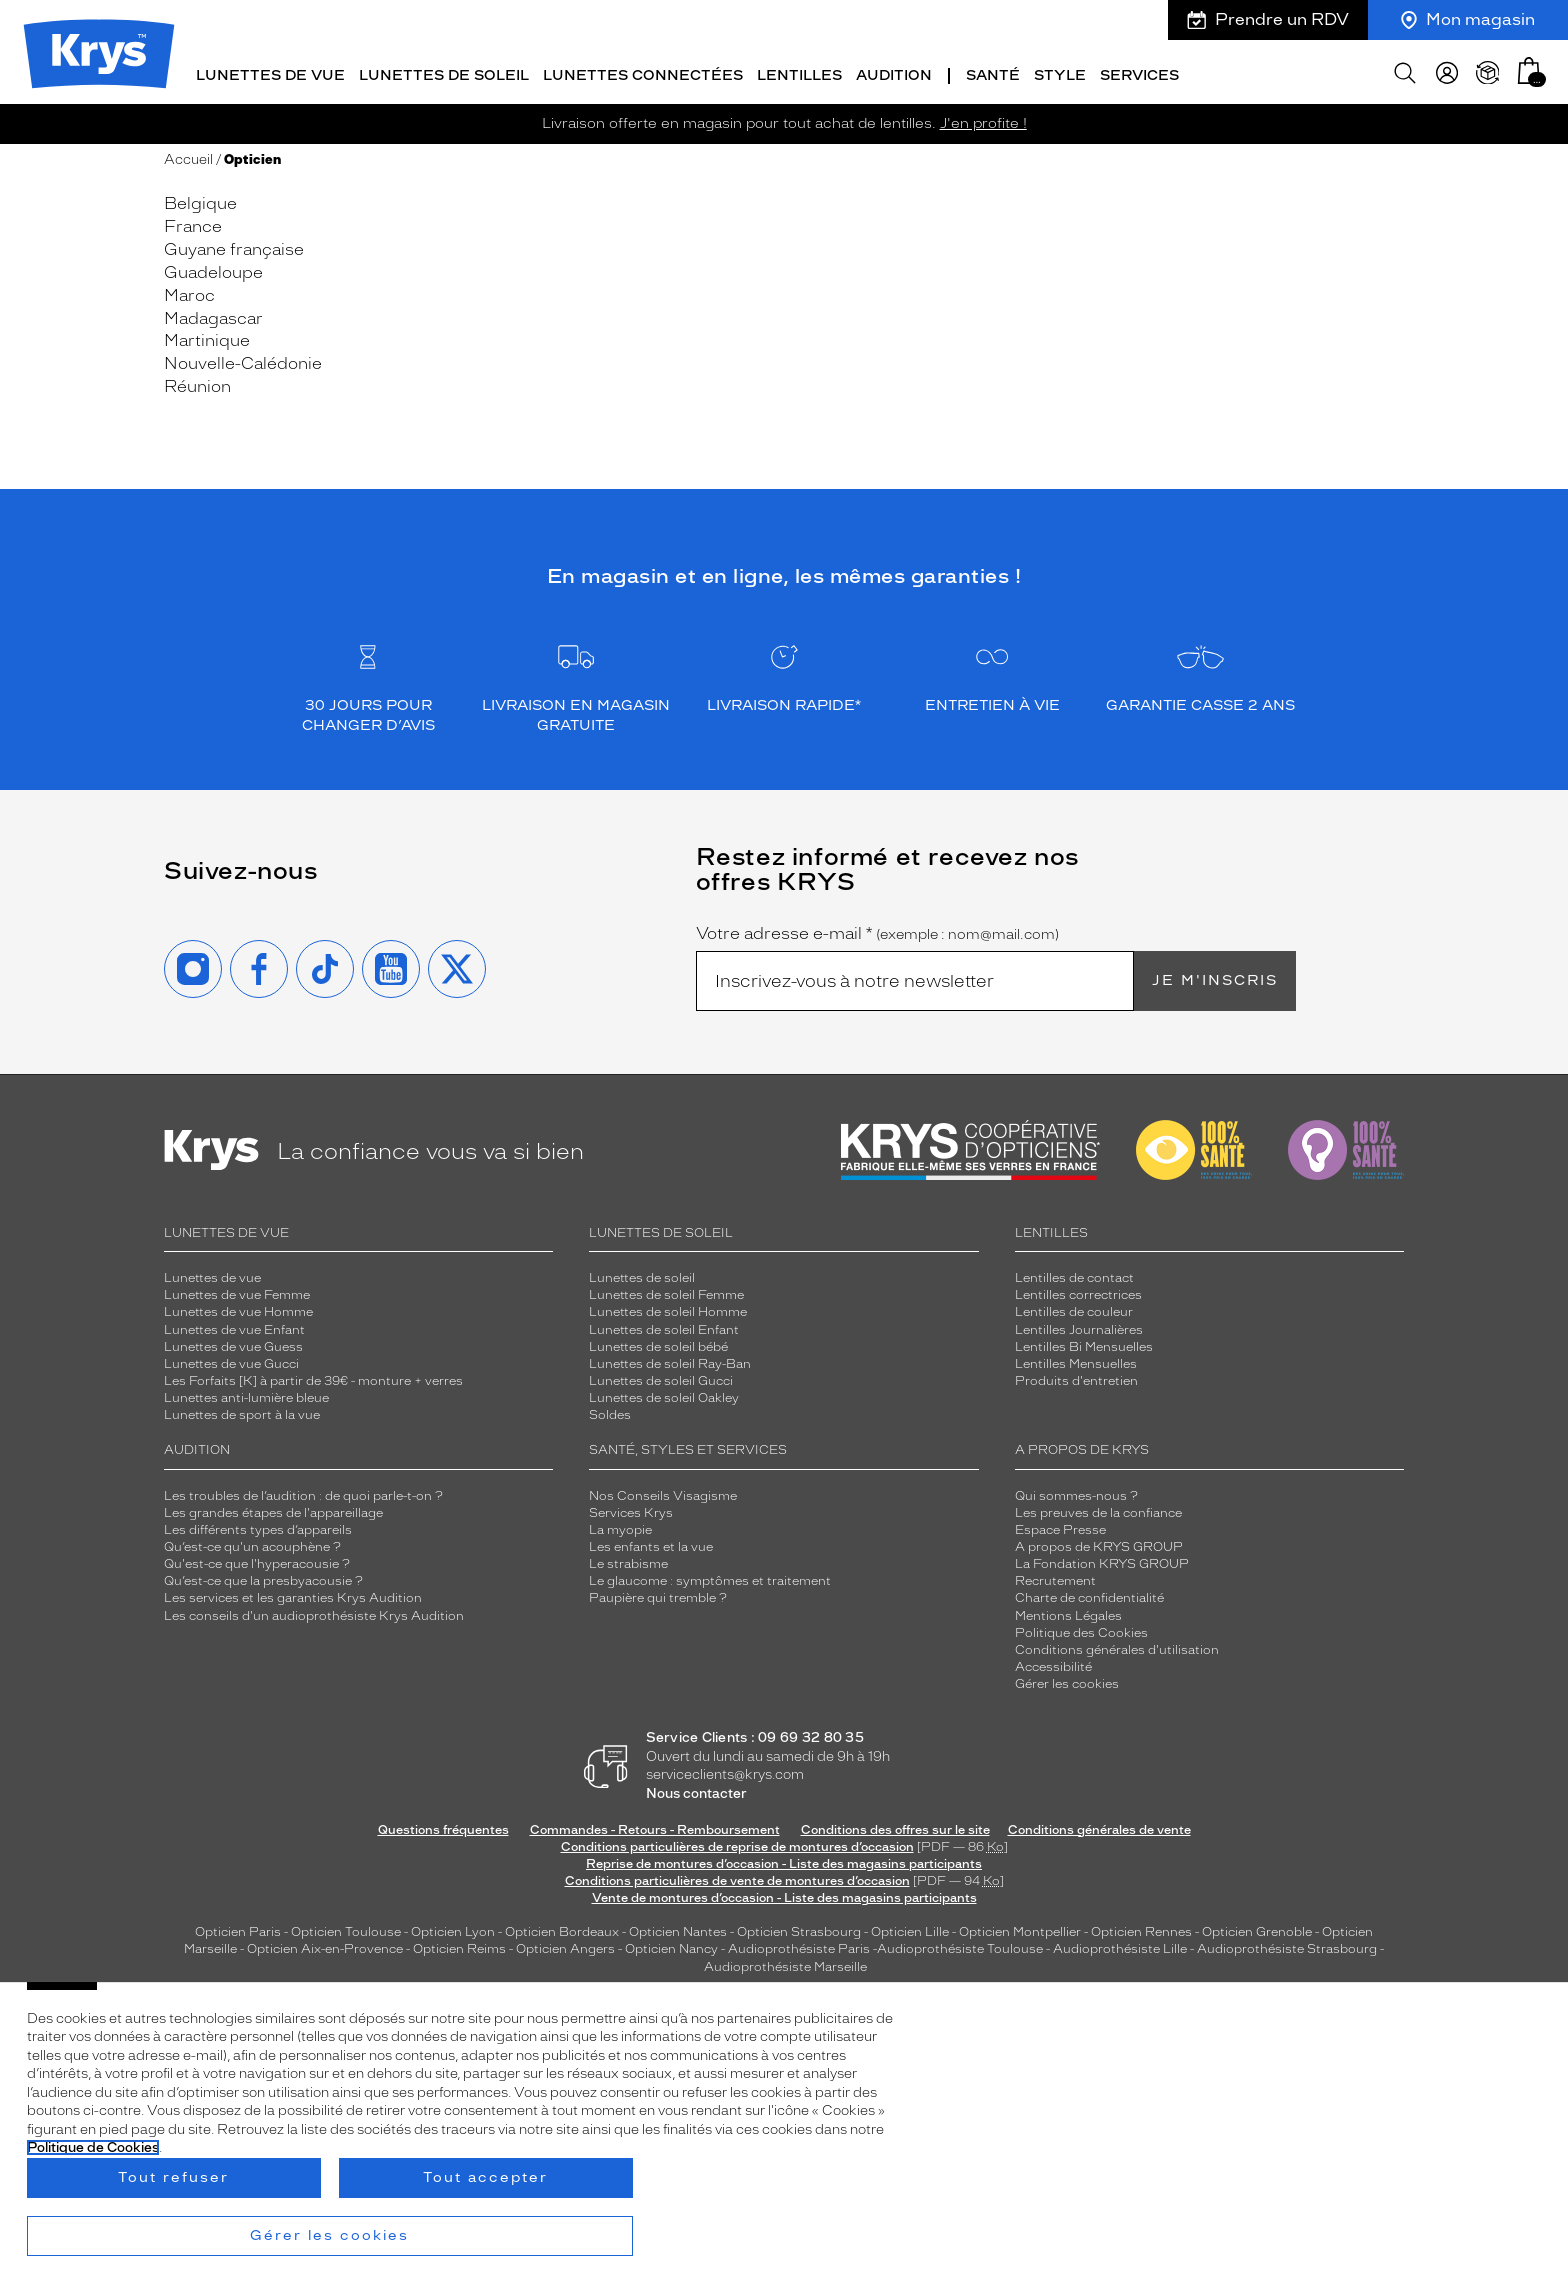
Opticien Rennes (1141, 1928)
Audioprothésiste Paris (799, 1945)
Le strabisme (628, 1560)
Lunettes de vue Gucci (231, 1359)
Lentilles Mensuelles (1076, 1359)
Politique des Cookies (1081, 1628)
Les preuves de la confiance (1098, 1508)
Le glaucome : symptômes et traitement (710, 1577)
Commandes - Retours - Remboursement (655, 1825)
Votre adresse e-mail (877, 930)
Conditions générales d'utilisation (1117, 1645)
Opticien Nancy (671, 1945)
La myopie (620, 1525)
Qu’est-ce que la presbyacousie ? (263, 1577)
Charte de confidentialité (1089, 1594)
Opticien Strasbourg (799, 1928)
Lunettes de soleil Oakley (664, 1394)
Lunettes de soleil (444, 72)
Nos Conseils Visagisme (663, 1491)
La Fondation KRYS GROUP (1102, 1560)
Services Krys (631, 1508)
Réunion (197, 382)
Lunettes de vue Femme (237, 1291)
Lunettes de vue (270, 72)
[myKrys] (1447, 70)
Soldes (610, 1411)
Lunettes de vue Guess (233, 1342)
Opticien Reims (459, 1945)
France (193, 222)
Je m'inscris (1215, 976)
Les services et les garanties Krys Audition (293, 1594)
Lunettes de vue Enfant (234, 1325)
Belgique (200, 199)
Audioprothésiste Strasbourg (1287, 1945)
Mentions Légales (1068, 1611)
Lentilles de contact (1074, 1274)
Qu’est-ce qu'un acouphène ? (252, 1543)
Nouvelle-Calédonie (243, 359)
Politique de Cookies (93, 2147)
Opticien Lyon (453, 1928)
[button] (1529, 67)
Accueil (188, 155)
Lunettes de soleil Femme (666, 1291)
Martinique (207, 336)
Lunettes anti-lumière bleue (246, 1394)
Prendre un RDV (1268, 19)
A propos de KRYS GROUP (1099, 1543)
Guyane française (234, 245)
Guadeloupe (213, 268)
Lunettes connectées (643, 72)
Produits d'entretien (1076, 1377)
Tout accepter (485, 2177)
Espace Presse (1060, 1525)
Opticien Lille (910, 1928)
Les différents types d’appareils (258, 1525)
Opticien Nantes (679, 1928)
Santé (993, 72)
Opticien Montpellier (1020, 1928)
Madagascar (213, 313)
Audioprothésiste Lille (1120, 1945)
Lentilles (799, 72)
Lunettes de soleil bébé (658, 1342)
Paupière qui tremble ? (658, 1594)
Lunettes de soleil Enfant (664, 1325)
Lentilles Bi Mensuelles (1084, 1342)
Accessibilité (1053, 1663)
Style (1060, 72)
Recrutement (1055, 1577)
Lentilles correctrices (1078, 1291)
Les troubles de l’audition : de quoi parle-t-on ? (303, 1491)
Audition (894, 72)
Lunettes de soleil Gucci (661, 1377)
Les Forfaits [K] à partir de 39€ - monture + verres (313, 1377)
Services (1139, 72)
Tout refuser (173, 2177)
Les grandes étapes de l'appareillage (273, 1508)
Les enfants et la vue (651, 1543)
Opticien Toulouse (346, 1928)
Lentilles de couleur (1074, 1308)
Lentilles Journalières (1079, 1325)
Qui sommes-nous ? (1076, 1491)
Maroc (189, 290)
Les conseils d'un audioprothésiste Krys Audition (314, 1611)
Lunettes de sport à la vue (242, 1411)
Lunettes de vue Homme (238, 1308)
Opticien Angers (565, 1945)
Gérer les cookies (1067, 1680)
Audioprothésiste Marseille (785, 1962)
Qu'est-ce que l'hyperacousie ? (257, 1560)
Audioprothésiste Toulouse (960, 1945)
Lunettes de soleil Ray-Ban (670, 1359)
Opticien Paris (238, 1928)
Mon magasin (1468, 19)
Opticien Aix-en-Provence (325, 1945)
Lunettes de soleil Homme (668, 1308)
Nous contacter (696, 1789)
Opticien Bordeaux (562, 1928)
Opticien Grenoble (1257, 1928)
